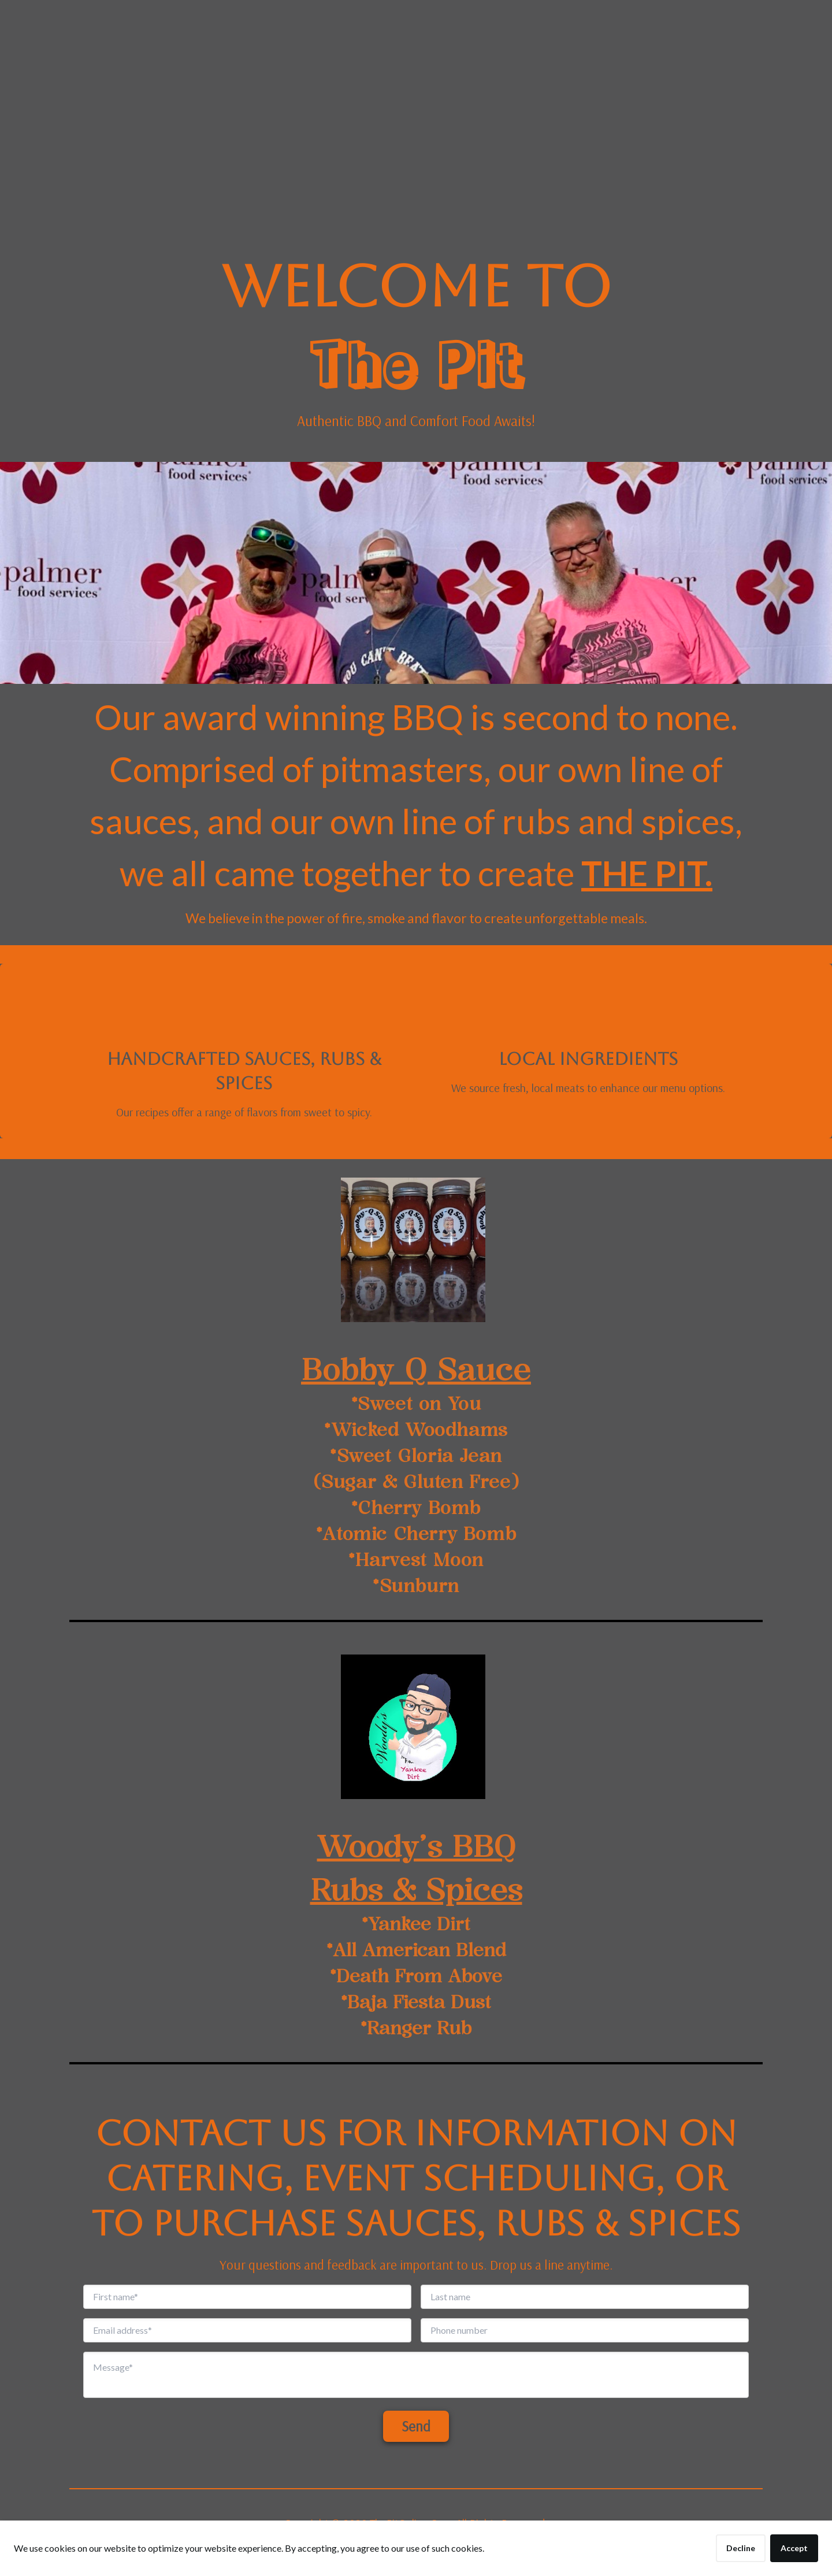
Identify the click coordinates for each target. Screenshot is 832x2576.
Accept (794, 2548)
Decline (740, 2548)
